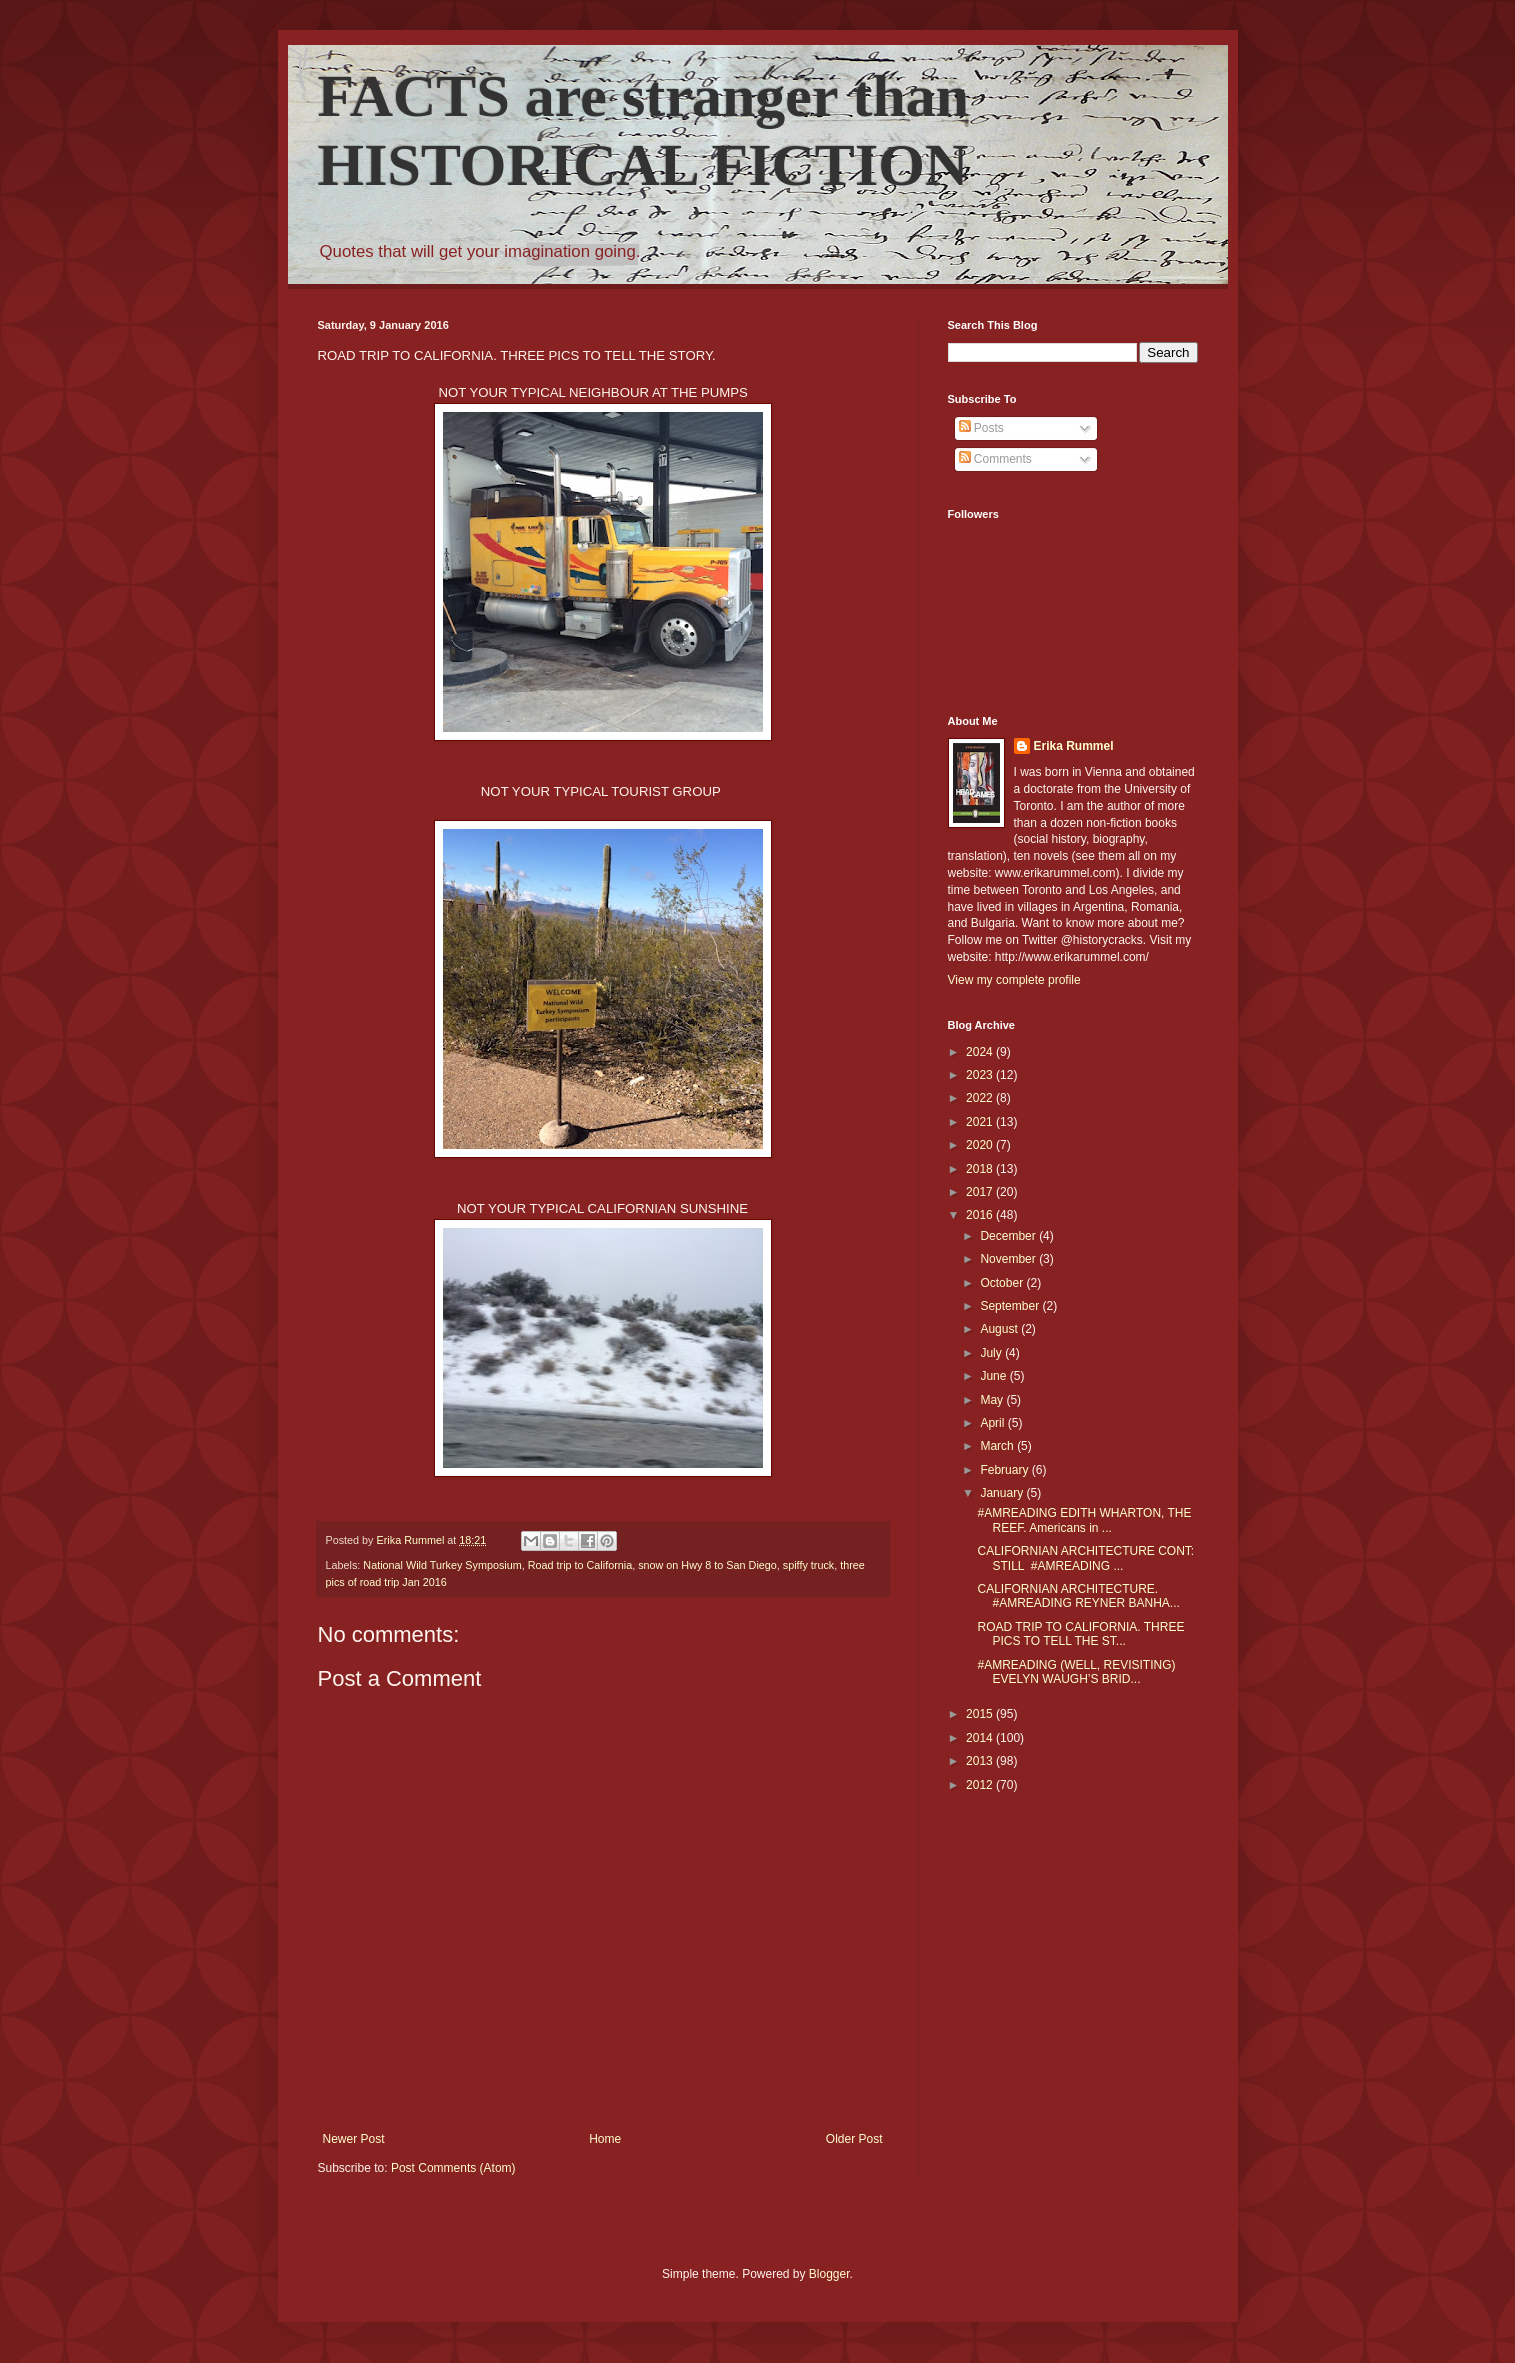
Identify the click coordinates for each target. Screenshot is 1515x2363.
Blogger (829, 2274)
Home (605, 2139)
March (998, 1446)
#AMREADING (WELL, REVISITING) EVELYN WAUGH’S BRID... (1076, 1672)
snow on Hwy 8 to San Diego (707, 1565)
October (1003, 1283)
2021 (981, 1122)
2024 (981, 1052)
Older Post (854, 2139)
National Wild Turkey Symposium (442, 1565)
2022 (981, 1098)
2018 (981, 1169)
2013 (981, 1761)
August (1000, 1329)
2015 (981, 1714)
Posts (981, 428)
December (1009, 1236)
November (1009, 1259)
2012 (981, 1785)
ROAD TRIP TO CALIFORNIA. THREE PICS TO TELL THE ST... (1080, 1634)
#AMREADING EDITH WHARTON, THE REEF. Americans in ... (1084, 1520)
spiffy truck (808, 1565)
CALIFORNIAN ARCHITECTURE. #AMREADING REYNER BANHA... (1078, 1596)
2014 (981, 1738)
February (1005, 1470)
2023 (981, 1075)
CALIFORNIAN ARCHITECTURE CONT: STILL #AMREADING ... (1085, 1558)
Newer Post (354, 2139)
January (1003, 1493)
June (994, 1376)
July (992, 1353)
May (993, 1400)
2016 (981, 1215)
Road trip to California (580, 1565)
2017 (981, 1192)
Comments (995, 459)
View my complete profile (1014, 980)
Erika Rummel (1074, 746)
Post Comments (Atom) (453, 2168)
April (993, 1423)
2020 (981, 1145)
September (1011, 1306)
